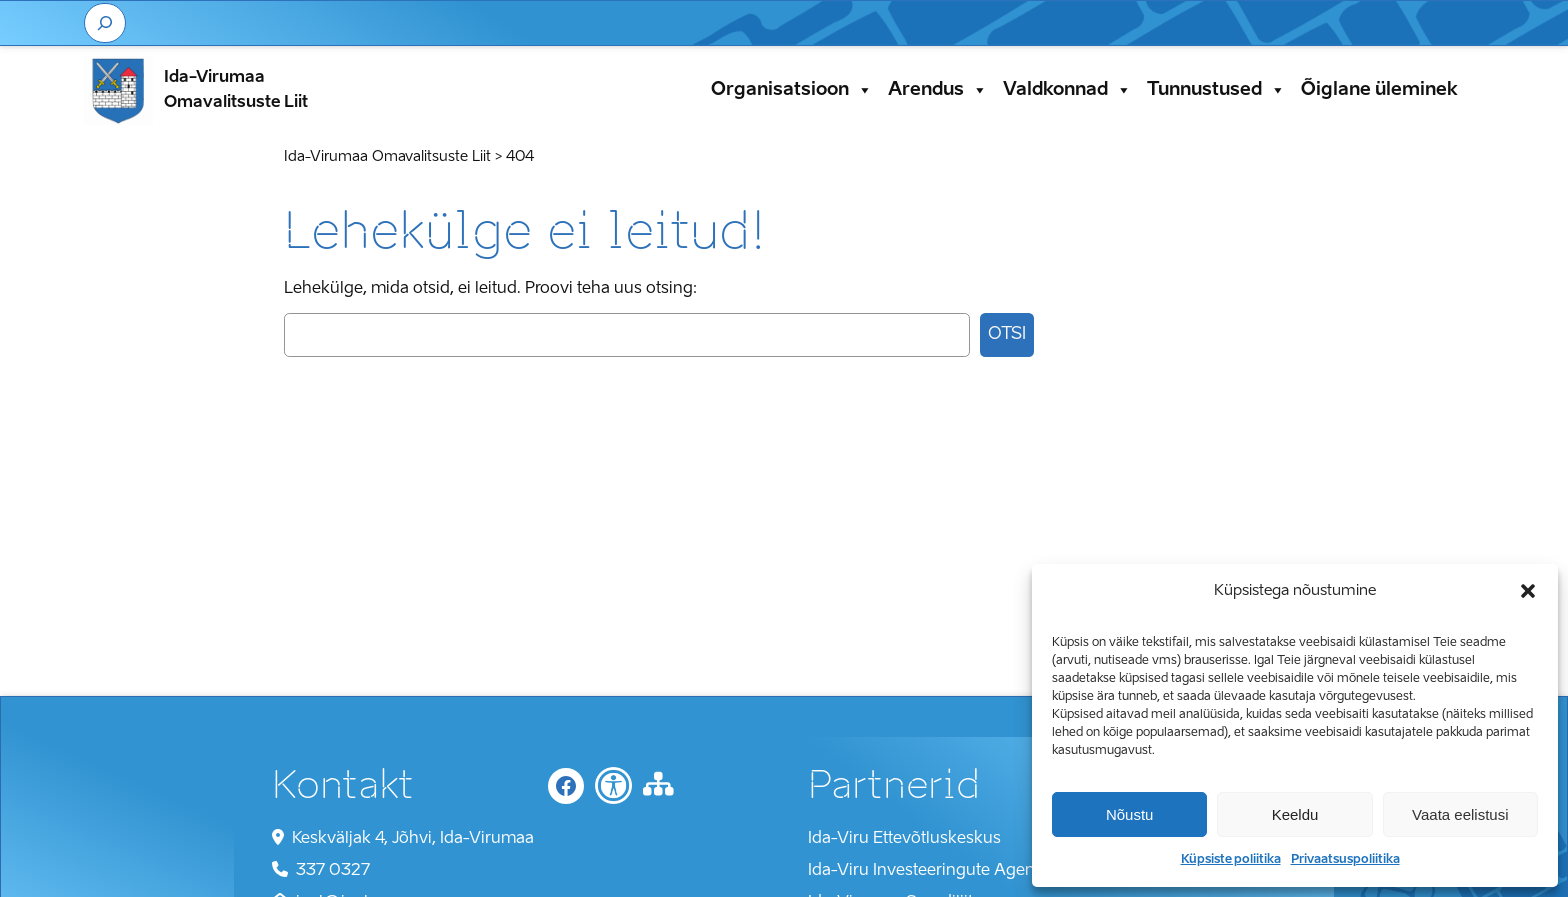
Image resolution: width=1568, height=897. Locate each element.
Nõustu (1130, 814)
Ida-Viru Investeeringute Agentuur (937, 871)
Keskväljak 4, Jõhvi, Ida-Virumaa (413, 839)
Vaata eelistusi (1460, 814)
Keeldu (1295, 814)
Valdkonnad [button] (1067, 90)
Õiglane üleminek (1379, 90)
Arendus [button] (938, 90)
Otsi (1007, 334)
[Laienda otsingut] (105, 23)
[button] (1528, 591)
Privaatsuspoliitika (1345, 860)
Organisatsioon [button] (792, 90)
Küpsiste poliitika (1231, 860)
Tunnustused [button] (1216, 90)
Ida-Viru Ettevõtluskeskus (904, 839)
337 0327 (333, 871)
